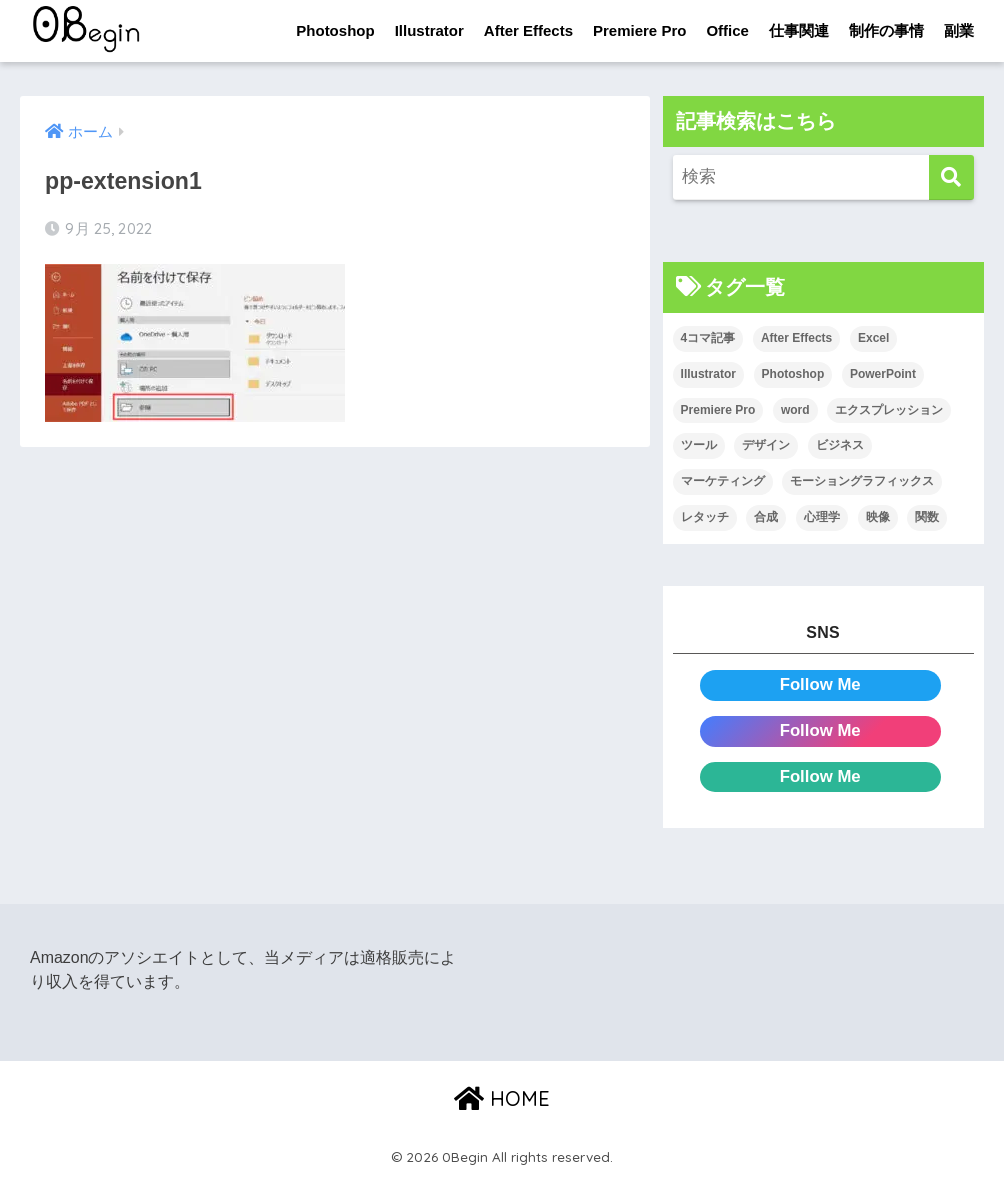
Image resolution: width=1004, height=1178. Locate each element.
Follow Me (820, 684)
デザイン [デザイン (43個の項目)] (766, 445)
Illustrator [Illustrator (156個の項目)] (708, 374)
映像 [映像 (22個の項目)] (878, 517)
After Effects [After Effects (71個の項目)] (796, 338)
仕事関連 (799, 30)
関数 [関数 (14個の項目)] (927, 517)
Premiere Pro (639, 30)
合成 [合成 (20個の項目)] (766, 517)
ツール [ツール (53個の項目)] (699, 445)
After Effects (528, 30)
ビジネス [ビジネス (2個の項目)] (840, 445)
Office (727, 30)
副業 (959, 30)
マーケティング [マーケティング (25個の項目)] (723, 481)
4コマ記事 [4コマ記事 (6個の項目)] (708, 338)
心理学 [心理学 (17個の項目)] (822, 517)
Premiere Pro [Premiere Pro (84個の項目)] (718, 410)
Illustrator (429, 30)
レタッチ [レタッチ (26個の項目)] (705, 517)
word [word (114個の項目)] (795, 410)
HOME (502, 1098)
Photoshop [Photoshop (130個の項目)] (793, 374)
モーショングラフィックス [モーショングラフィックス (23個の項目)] (862, 481)
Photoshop (335, 30)
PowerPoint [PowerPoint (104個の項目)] (883, 374)
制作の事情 (886, 30)
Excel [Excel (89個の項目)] (873, 338)
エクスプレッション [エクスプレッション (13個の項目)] (889, 410)
